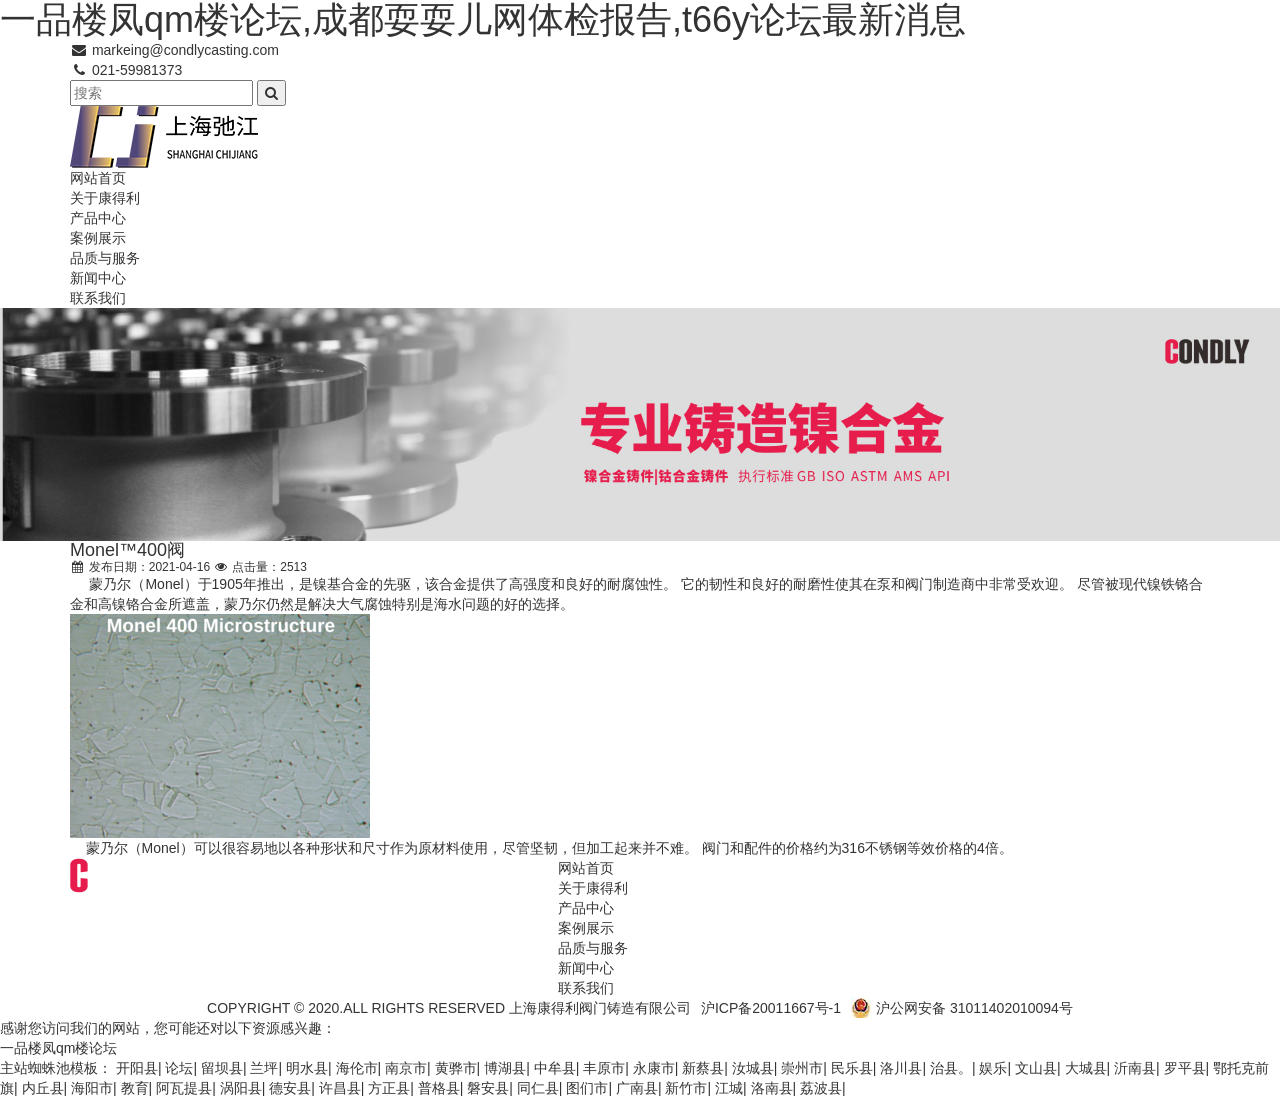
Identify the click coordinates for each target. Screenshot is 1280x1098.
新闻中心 (98, 278)
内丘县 (43, 1088)
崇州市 (802, 1068)
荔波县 (821, 1088)
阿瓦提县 (184, 1088)
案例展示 (98, 238)
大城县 (1086, 1068)
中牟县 (555, 1068)
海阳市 (92, 1088)
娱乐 (993, 1068)
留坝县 (222, 1068)
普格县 (439, 1088)
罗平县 (1185, 1068)
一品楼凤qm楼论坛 (58, 1048)
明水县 (307, 1068)
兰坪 (264, 1068)
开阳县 (137, 1068)
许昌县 (340, 1088)
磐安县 (488, 1088)
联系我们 (98, 298)
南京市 (406, 1068)
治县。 (951, 1068)
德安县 (290, 1088)
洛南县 (772, 1088)
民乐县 (852, 1068)
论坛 (179, 1068)
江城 (729, 1088)
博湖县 (505, 1068)
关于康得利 (105, 198)
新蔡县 (703, 1068)
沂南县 (1135, 1068)
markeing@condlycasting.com (174, 50)
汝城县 (753, 1068)
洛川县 (901, 1068)
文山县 (1036, 1068)
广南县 (637, 1088)
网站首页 (98, 178)
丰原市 (604, 1068)
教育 (135, 1088)
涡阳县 (241, 1088)
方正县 (389, 1088)
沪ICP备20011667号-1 (771, 1008)
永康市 (654, 1068)
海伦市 (357, 1068)
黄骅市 (456, 1068)
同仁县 (538, 1088)
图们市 (587, 1088)
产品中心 (98, 218)
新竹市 (686, 1088)
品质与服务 (105, 258)
